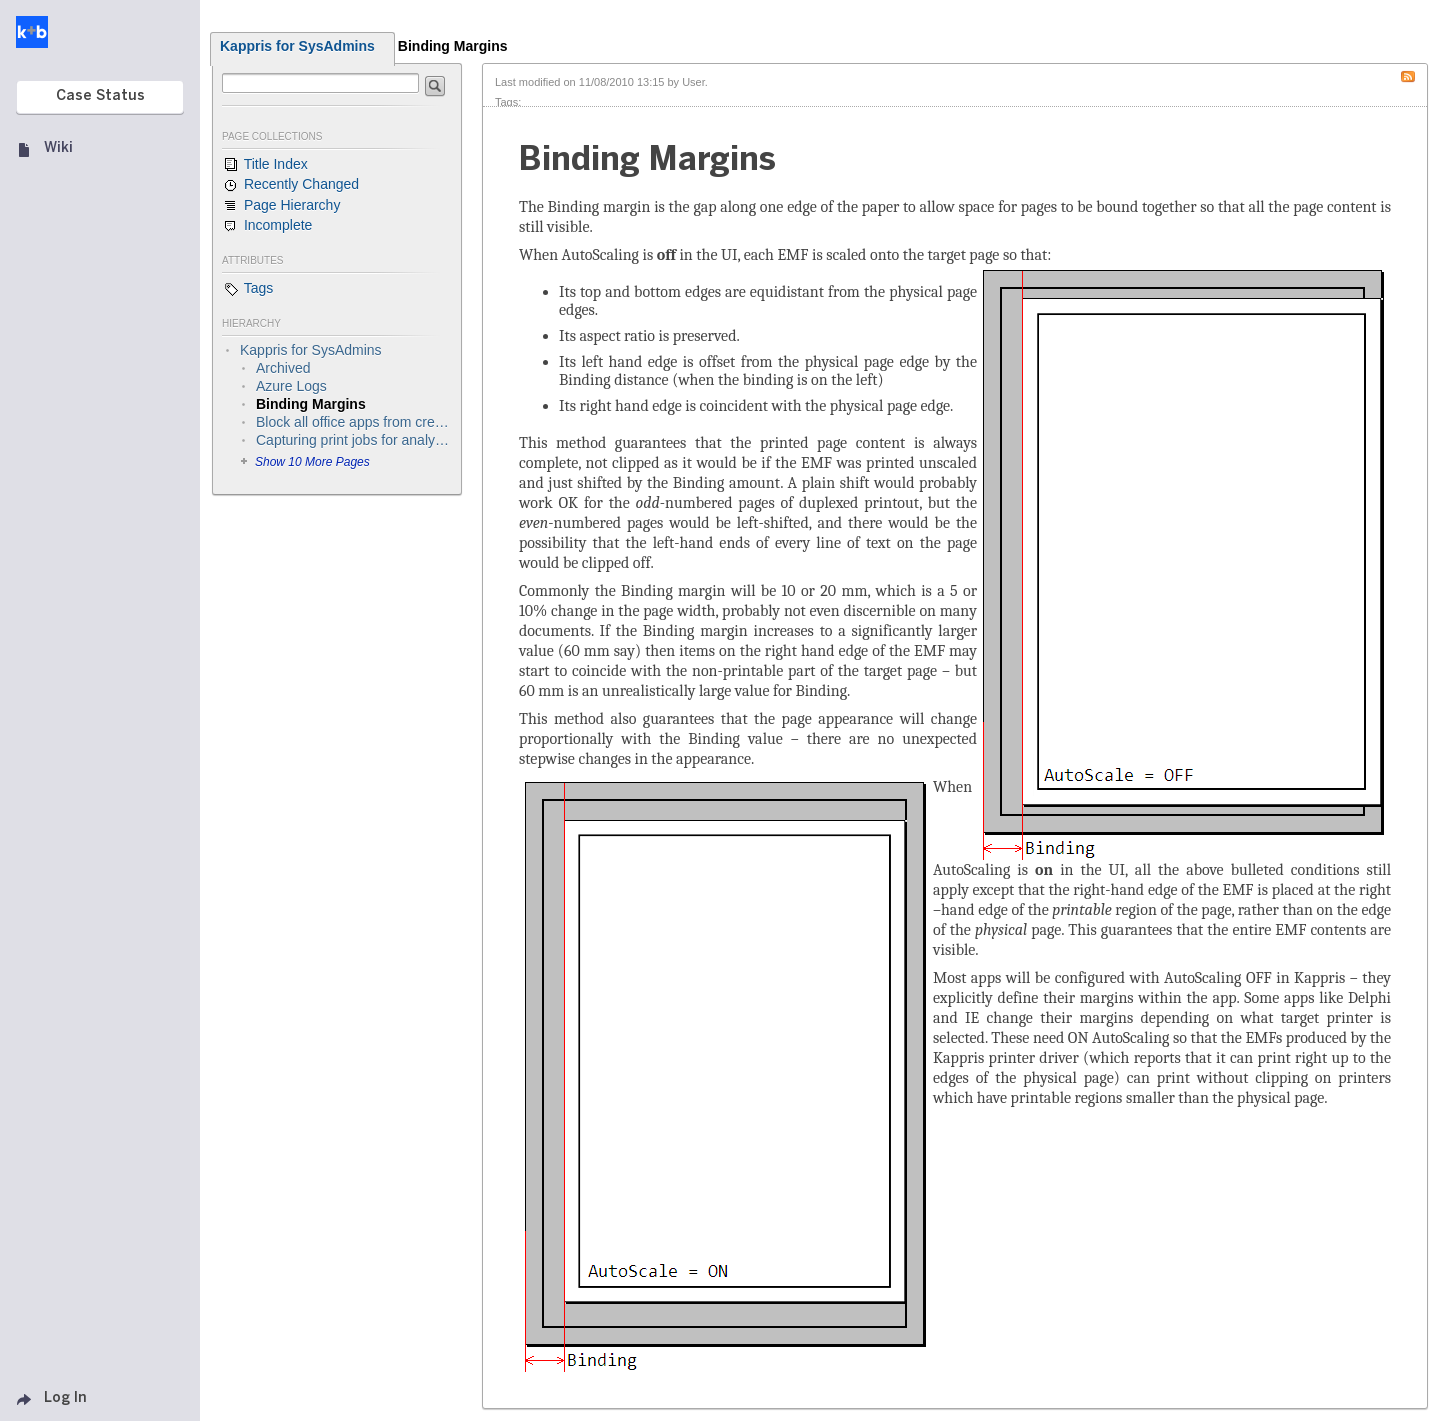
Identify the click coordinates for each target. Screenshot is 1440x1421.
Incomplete (267, 226)
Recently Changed (290, 185)
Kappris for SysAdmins (297, 46)
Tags (247, 289)
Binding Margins (453, 46)
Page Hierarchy (281, 206)
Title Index (265, 165)
